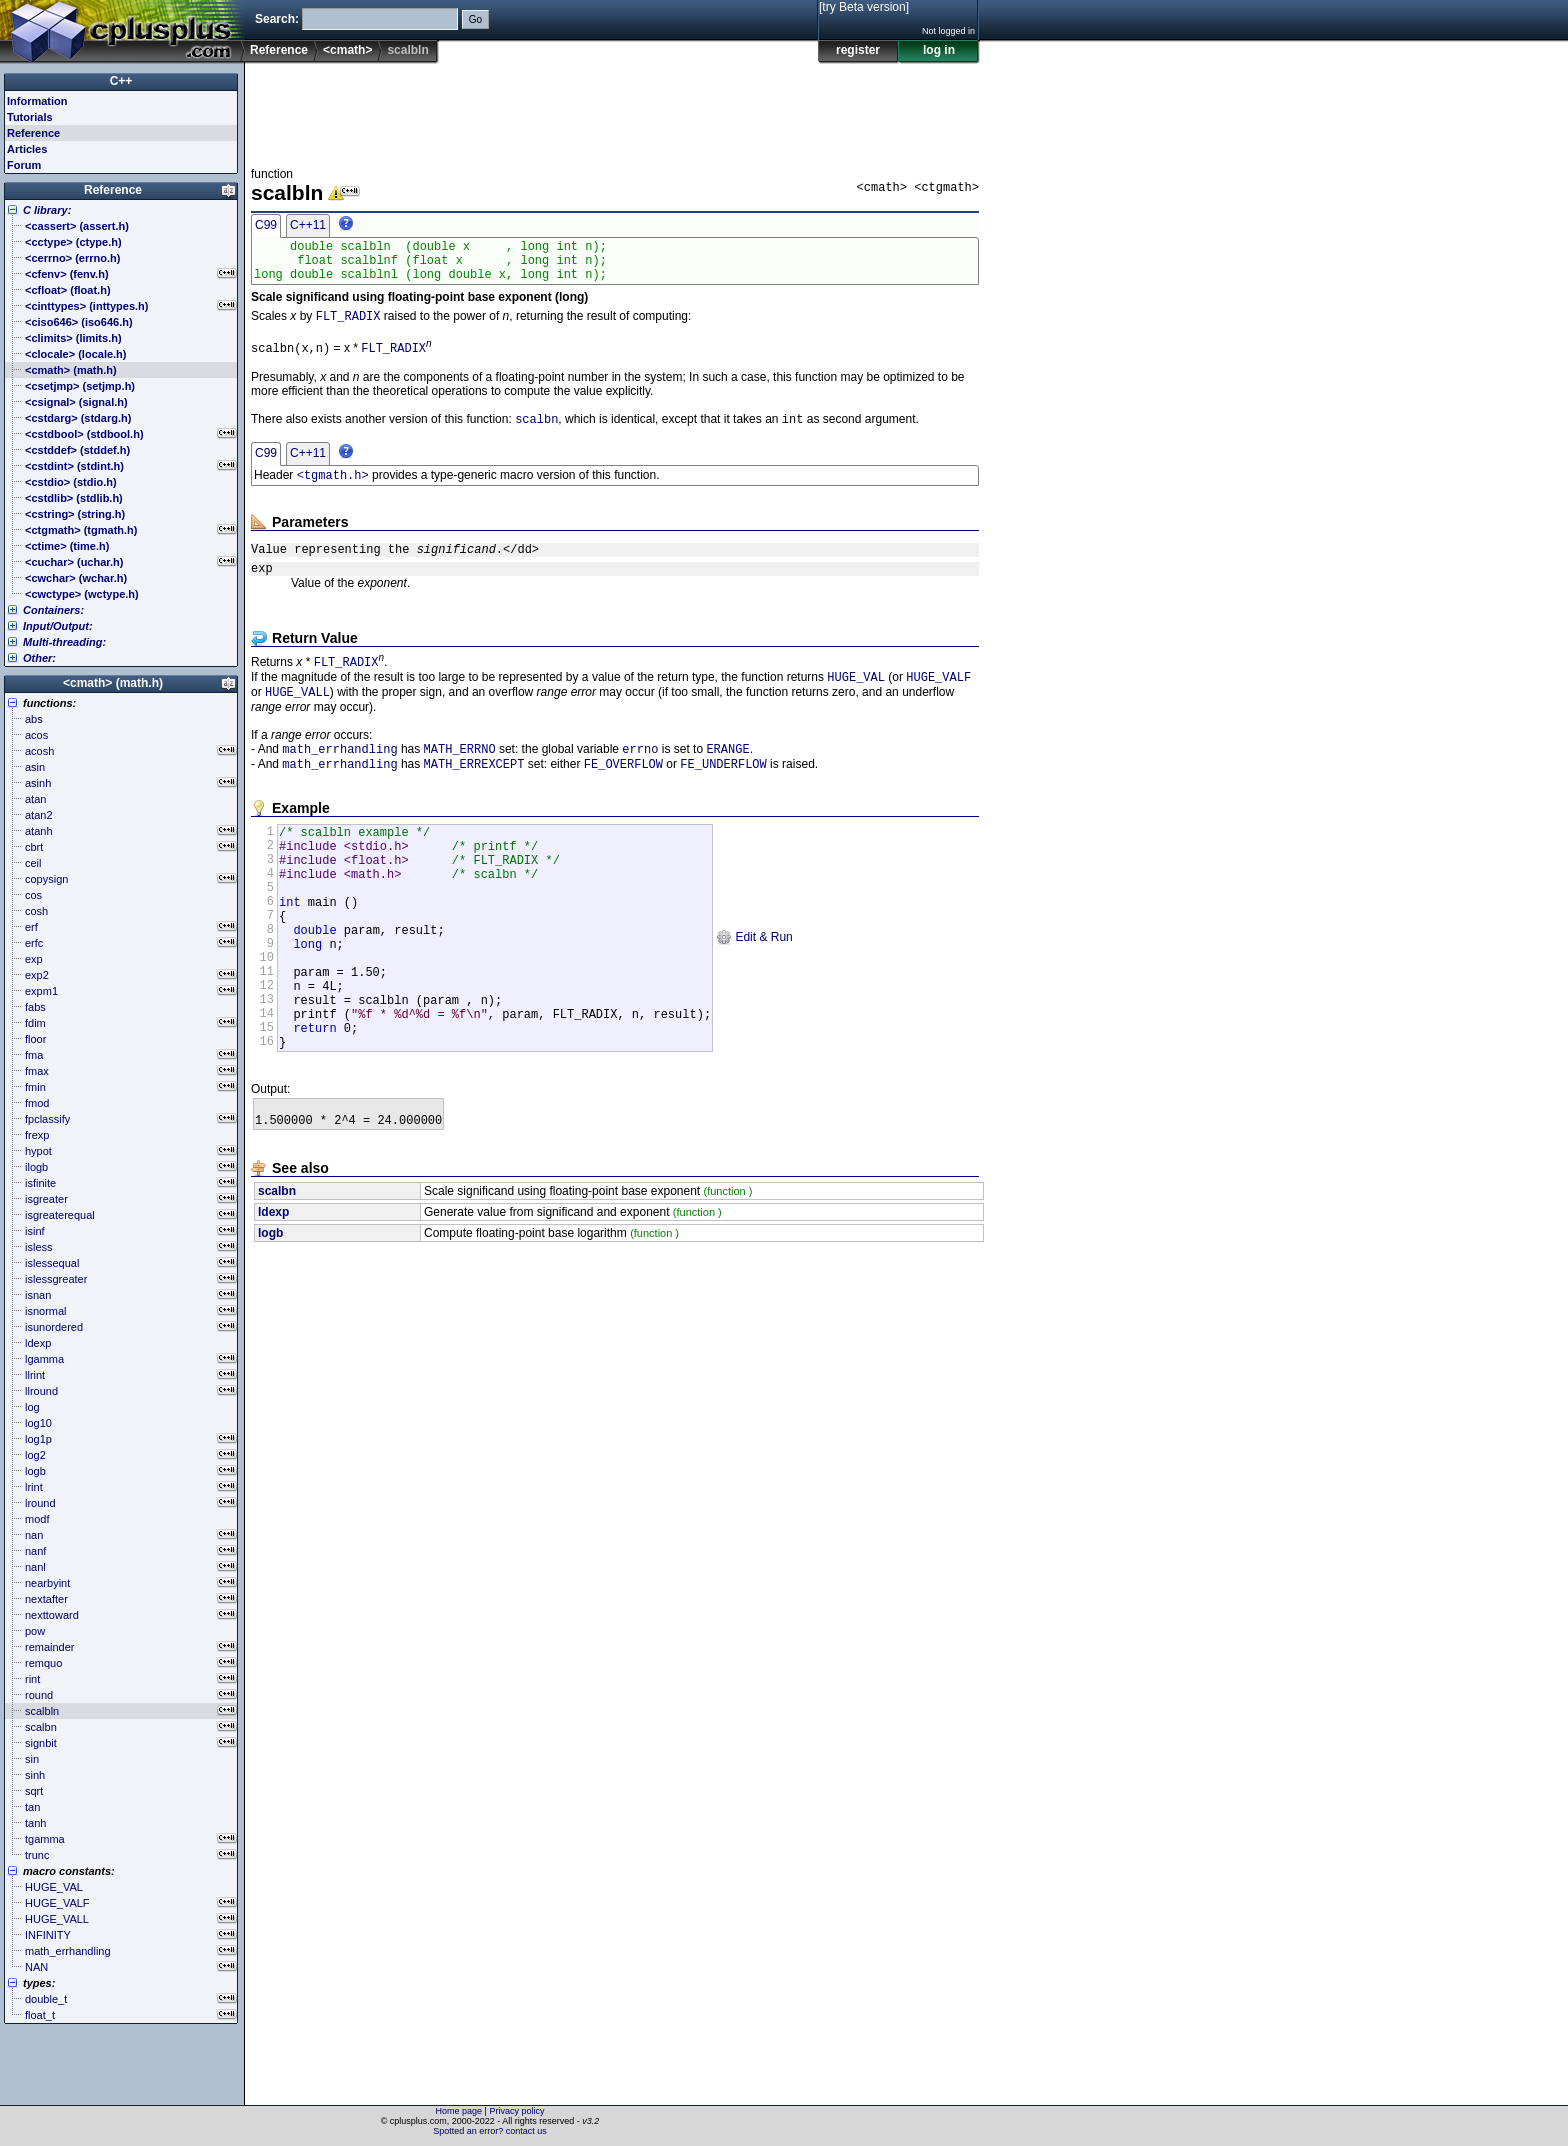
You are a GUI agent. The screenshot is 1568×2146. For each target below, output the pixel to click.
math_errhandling (339, 775)
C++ (121, 81)
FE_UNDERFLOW (723, 792)
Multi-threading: (64, 642)
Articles (27, 149)
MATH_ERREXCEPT (474, 792)
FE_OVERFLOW (623, 792)
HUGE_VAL (856, 699)
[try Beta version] (864, 7)
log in (939, 50)
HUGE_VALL (297, 716)
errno (640, 775)
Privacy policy (516, 2111)
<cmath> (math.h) (113, 683)
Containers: (53, 610)
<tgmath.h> (333, 489)
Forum (24, 165)
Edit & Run (754, 990)
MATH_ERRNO (460, 775)
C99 (266, 225)
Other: (39, 658)
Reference (279, 50)
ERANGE (727, 775)
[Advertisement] (615, 109)
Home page (459, 2111)
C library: (47, 210)
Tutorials (30, 117)
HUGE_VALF (938, 699)
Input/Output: (58, 626)
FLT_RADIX (348, 326)
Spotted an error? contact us (490, 2131)
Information (37, 101)
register (858, 50)
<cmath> (347, 50)
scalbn (536, 431)
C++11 (308, 225)
